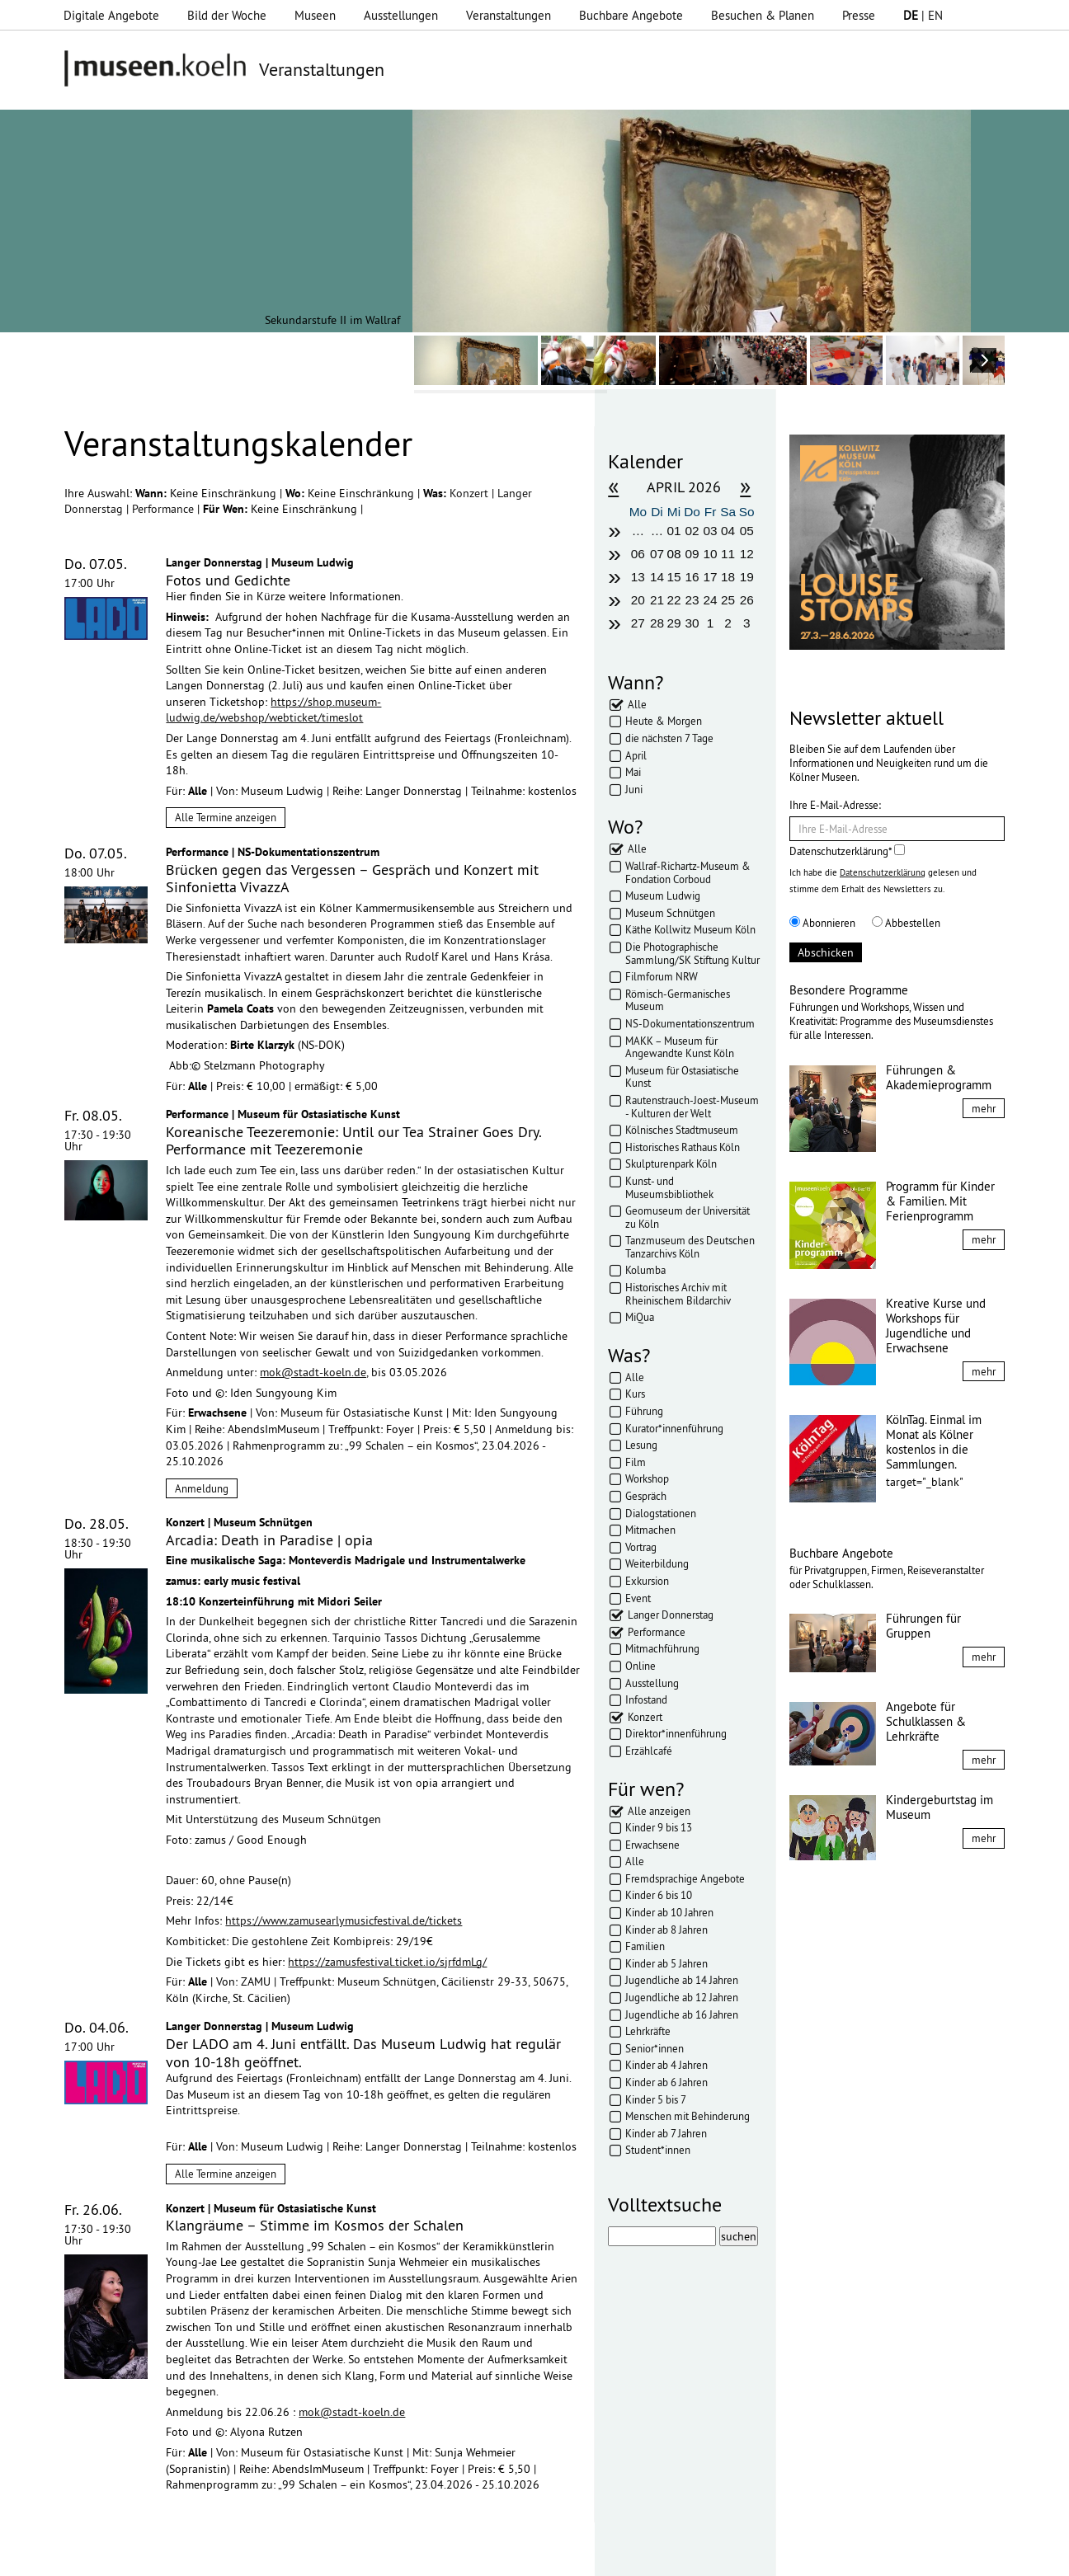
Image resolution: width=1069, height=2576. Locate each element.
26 (747, 600)
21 (657, 600)
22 (673, 600)
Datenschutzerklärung (882, 872)
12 (747, 554)
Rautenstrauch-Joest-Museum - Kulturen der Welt (692, 1106)
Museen (315, 15)
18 (728, 577)
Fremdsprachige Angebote (685, 1878)
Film (635, 1462)
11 (728, 554)
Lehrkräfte (648, 2031)
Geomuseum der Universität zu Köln (687, 1217)
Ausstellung (652, 1683)
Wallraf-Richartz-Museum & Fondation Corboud (688, 872)
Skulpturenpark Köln (671, 1163)
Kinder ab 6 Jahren (666, 2082)
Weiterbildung (657, 1563)
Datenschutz (357, 2555)
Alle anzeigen (659, 1810)
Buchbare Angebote (631, 15)
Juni (634, 789)
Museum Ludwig (662, 895)
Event (638, 1598)
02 (692, 531)
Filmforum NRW (661, 976)
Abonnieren (822, 922)
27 (638, 623)
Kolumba (645, 1269)
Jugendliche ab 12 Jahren (681, 1997)
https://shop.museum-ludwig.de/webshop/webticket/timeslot (273, 710)
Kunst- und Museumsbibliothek (669, 1187)
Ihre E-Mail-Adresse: (835, 804)
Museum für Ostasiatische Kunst (682, 1077)
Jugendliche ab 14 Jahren (681, 1979)
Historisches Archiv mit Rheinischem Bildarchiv (678, 1294)
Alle (637, 704)
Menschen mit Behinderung (687, 2115)
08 (673, 554)
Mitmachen (650, 1529)
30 (692, 623)
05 (747, 531)
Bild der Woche (226, 15)
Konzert (471, 493)
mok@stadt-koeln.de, (314, 1372)
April (636, 755)
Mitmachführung (662, 1648)
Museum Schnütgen (670, 912)
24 (711, 600)
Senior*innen (654, 2048)
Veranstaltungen (508, 15)
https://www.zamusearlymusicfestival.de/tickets (343, 1920)
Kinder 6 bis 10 (658, 1894)
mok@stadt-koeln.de (352, 2411)
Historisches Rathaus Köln (682, 1147)
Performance (164, 508)
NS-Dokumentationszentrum (690, 1023)
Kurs (635, 1393)
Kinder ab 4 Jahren (666, 2064)
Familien (645, 1946)
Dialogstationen (660, 1513)
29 (673, 623)
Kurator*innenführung (674, 1428)
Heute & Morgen (663, 720)
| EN (923, 15)
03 (711, 531)
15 (673, 577)
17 (711, 577)
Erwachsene (652, 1844)
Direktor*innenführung (676, 1733)
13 (638, 577)
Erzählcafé (648, 1750)
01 (673, 531)
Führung (644, 1410)
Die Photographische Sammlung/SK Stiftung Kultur (692, 953)
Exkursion (647, 1580)
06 (638, 554)
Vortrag (641, 1547)
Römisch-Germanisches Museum (677, 1000)
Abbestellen (906, 922)
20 (638, 600)
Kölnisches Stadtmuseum (681, 1129)
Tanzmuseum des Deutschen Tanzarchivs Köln (690, 1247)
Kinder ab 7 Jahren (666, 2133)
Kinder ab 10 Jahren (669, 1912)
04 (728, 531)
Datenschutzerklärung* (847, 851)
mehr (984, 1108)
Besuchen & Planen (762, 15)
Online (640, 1665)
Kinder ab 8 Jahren (666, 1929)
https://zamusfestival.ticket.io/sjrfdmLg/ (387, 1961)
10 (711, 554)
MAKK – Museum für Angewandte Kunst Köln (679, 1047)
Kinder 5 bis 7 (655, 2099)
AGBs (418, 2555)
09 (692, 554)
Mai (633, 771)
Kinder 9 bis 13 (658, 1827)
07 (657, 554)
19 (747, 577)
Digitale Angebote (111, 15)
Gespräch (645, 1495)
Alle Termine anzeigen (225, 817)
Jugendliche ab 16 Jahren (681, 2014)
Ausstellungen (401, 15)
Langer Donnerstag (670, 1614)
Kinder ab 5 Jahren (666, 1963)
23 (692, 600)
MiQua (639, 1316)
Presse (858, 15)
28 (657, 623)
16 (692, 577)
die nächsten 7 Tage (669, 738)
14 (657, 577)
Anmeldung (201, 1488)
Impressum (281, 2555)
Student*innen (657, 2149)
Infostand (646, 1699)
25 (728, 600)
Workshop (647, 1478)
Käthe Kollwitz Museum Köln (690, 929)
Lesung (641, 1444)
